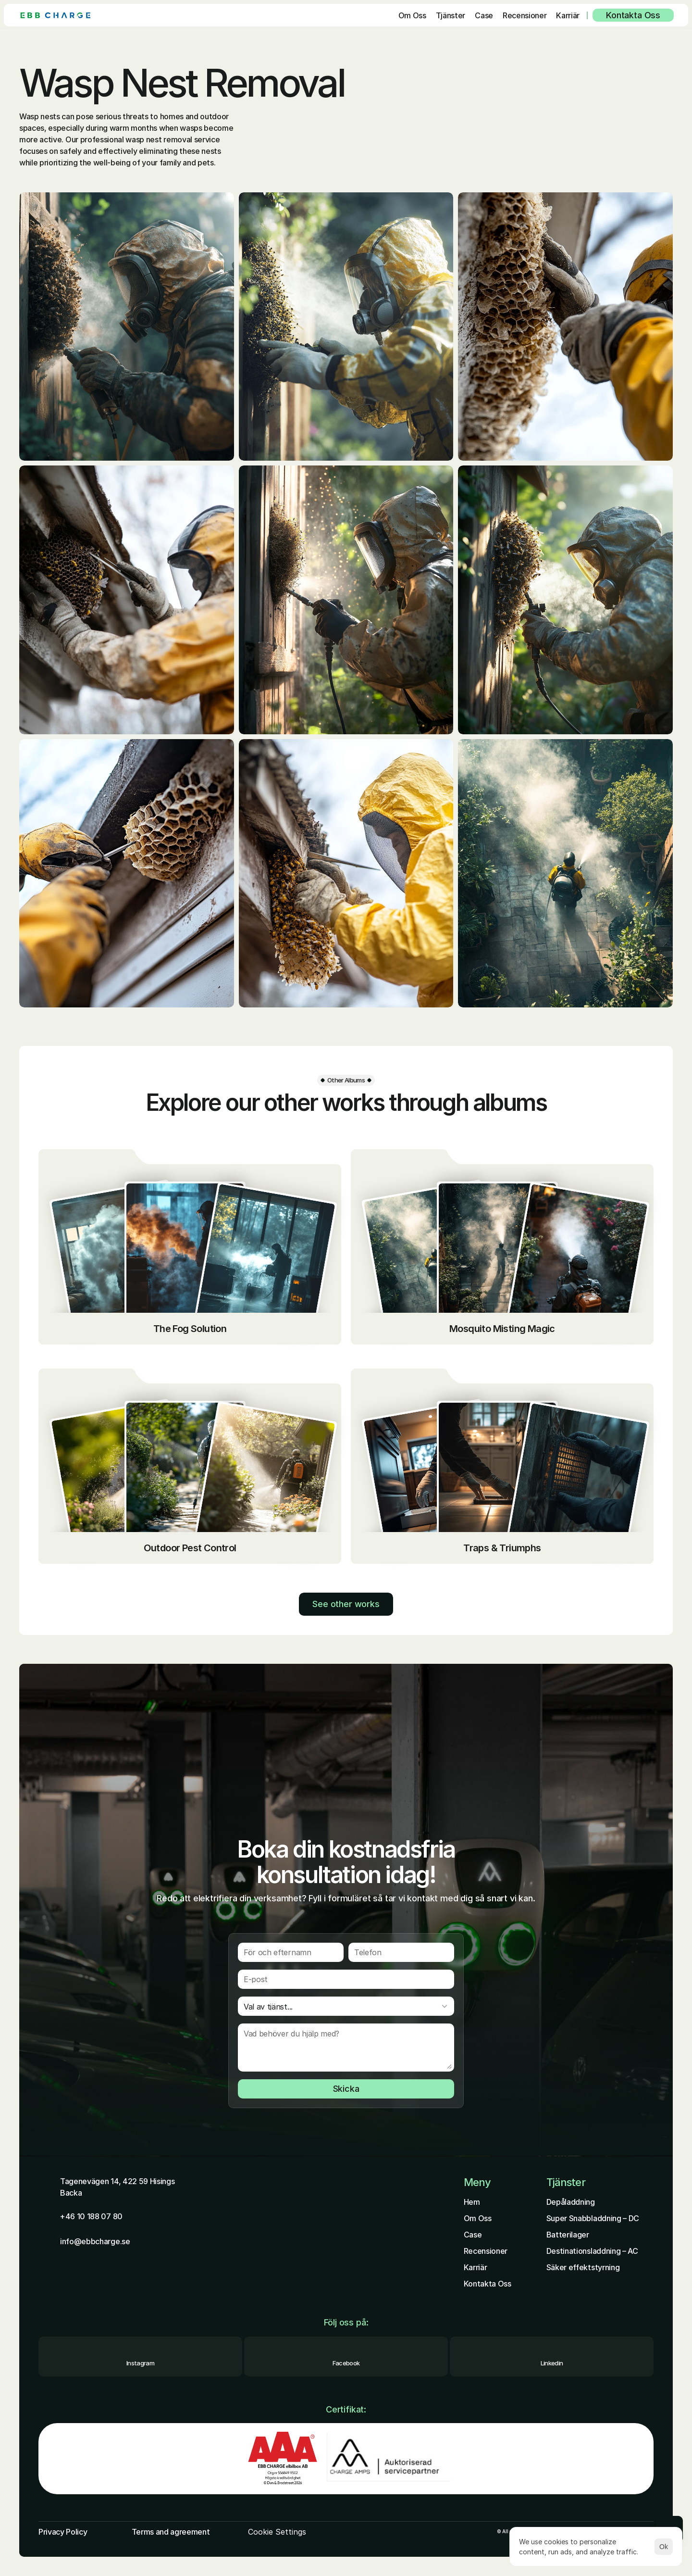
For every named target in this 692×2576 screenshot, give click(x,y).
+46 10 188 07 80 (91, 2216)
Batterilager (567, 2234)
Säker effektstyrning (583, 2267)
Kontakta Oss (487, 2283)
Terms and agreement (171, 2532)
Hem (472, 2202)
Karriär (475, 2267)
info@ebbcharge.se (95, 2241)
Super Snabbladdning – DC (592, 2218)
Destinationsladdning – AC (592, 2251)
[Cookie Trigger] (277, 2532)
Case (473, 2234)
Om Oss (478, 2218)
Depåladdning (570, 2202)
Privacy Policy (62, 2532)
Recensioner (485, 2251)
